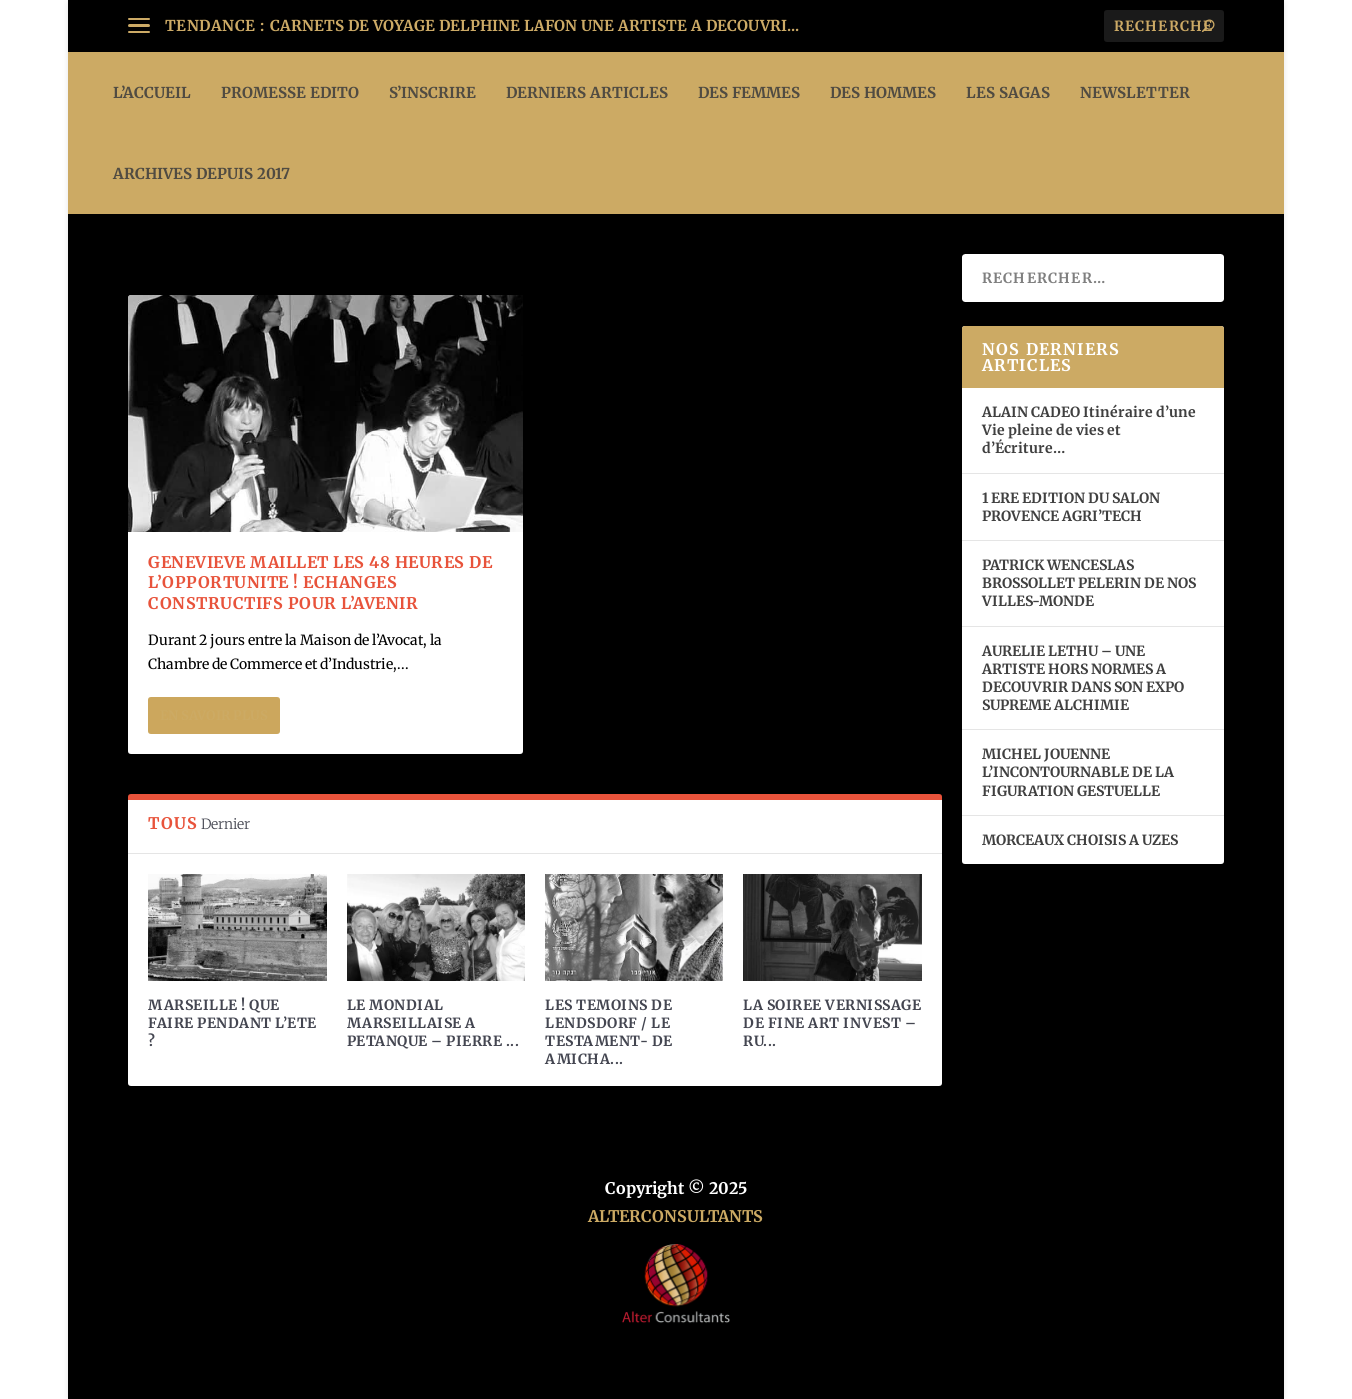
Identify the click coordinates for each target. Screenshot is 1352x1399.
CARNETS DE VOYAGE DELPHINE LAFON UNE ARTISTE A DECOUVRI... (534, 25)
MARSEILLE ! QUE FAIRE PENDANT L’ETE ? (232, 1023)
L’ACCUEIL (152, 92)
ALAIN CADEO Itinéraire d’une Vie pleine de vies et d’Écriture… (1089, 430)
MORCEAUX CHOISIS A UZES (1080, 840)
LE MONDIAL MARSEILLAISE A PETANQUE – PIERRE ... (433, 1023)
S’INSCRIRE (432, 92)
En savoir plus (214, 715)
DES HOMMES (883, 92)
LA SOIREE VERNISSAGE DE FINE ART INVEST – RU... (832, 1023)
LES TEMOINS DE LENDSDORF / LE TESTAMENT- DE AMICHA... (609, 1032)
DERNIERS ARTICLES (587, 92)
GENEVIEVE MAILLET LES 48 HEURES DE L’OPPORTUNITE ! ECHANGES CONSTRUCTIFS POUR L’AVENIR (320, 583)
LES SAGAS (1008, 92)
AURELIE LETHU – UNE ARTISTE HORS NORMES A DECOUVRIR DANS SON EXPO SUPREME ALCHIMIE (1083, 678)
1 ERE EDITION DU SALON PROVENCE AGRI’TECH (1071, 507)
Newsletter (1135, 92)
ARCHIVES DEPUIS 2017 (201, 173)
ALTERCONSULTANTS (675, 1216)
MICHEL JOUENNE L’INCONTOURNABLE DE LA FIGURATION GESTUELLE (1078, 772)
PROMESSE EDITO (290, 92)
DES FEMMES (749, 92)
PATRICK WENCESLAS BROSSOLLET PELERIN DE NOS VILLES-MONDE (1089, 583)
